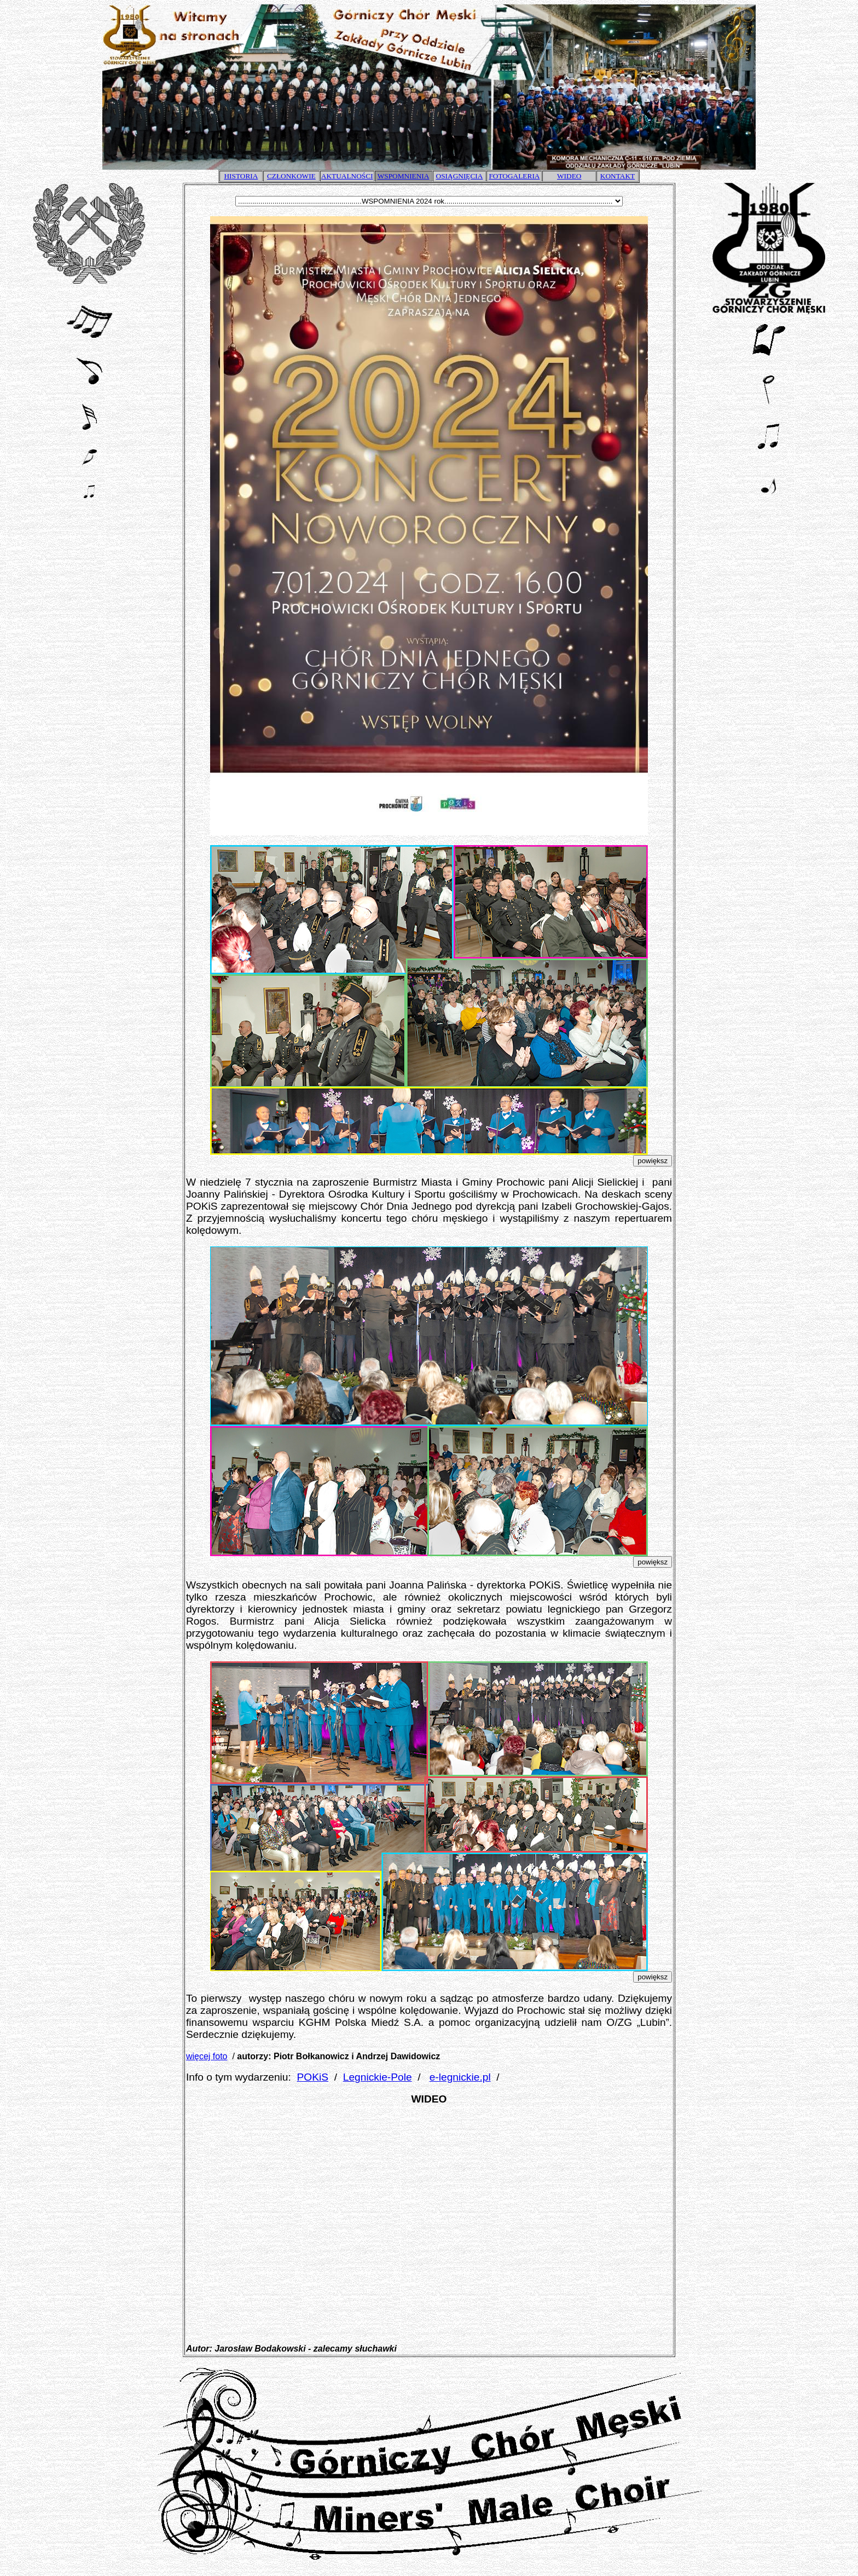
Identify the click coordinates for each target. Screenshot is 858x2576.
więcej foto (207, 2056)
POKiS (313, 2077)
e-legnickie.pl (460, 2077)
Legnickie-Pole (377, 2077)
